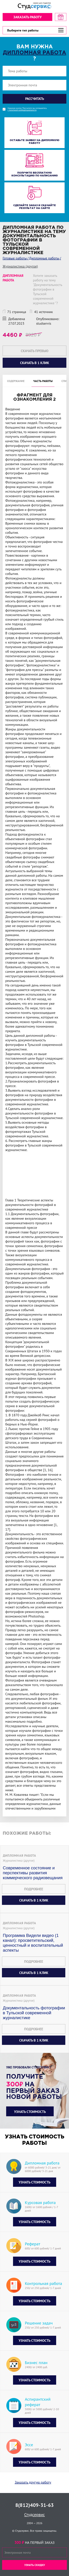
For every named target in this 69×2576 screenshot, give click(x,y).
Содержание (15, 381)
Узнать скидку (34, 2565)
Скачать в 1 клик (33, 1900)
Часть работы (43, 381)
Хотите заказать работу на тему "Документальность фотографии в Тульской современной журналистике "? (47, 289)
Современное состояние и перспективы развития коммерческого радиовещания (33, 1872)
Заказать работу (27, 17)
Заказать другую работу (33, 2482)
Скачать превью (34, 351)
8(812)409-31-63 (34, 2505)
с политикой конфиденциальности (22, 110)
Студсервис (34, 2514)
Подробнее (33, 1889)
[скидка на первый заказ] (60, 17)
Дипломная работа (34, 52)
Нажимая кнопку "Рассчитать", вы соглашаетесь (27, 109)
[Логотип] (34, 6)
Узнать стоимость (30, 2111)
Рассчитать (34, 98)
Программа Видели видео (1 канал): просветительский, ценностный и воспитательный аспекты (33, 1943)
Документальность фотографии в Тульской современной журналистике (34, 2012)
